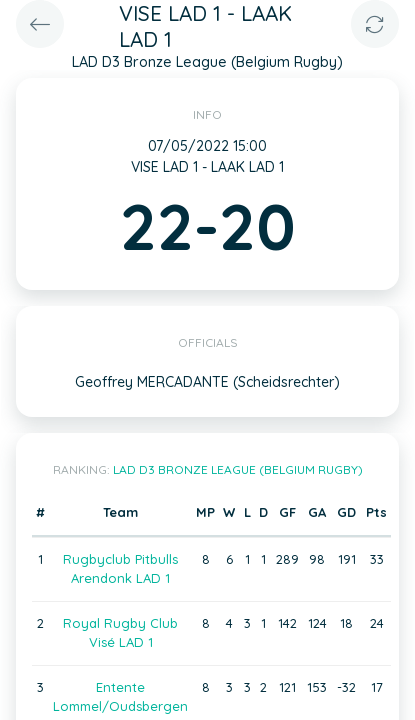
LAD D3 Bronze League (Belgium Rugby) (238, 469)
